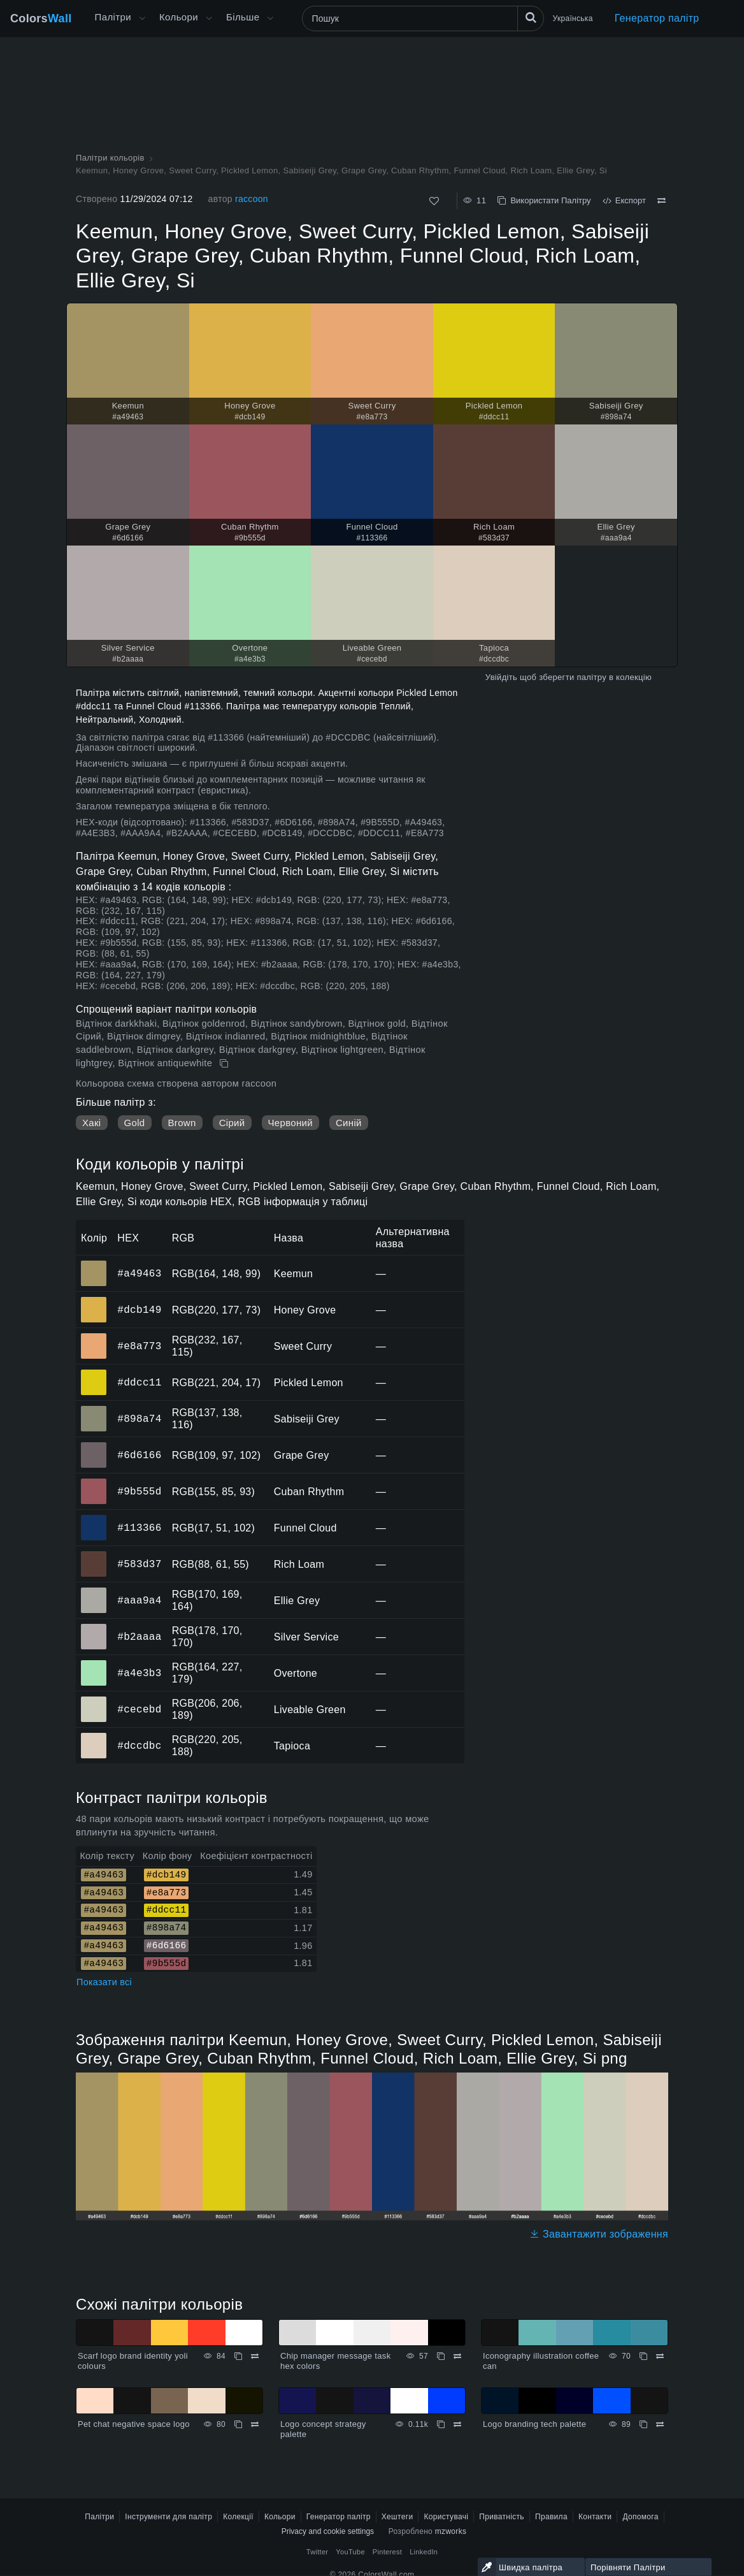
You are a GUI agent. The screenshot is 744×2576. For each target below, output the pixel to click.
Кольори (178, 16)
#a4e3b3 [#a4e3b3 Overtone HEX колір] (94, 1664)
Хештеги (397, 2516)
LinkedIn (424, 2552)
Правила (551, 2516)
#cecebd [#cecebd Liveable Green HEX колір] (94, 1700)
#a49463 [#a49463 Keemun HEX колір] (94, 1264)
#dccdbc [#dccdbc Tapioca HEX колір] (94, 1736)
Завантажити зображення (598, 2234)
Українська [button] (573, 18)
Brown (182, 1122)
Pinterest (387, 2552)
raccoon (251, 199)
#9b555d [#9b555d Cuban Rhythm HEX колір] (94, 1482)
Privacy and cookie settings (328, 2531)
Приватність (501, 2516)
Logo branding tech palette (534, 2424)
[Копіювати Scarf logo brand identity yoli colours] (238, 2356)
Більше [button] (242, 16)
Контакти (595, 2516)
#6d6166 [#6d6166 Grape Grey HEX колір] (94, 1446)
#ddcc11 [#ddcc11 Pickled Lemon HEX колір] (94, 1373)
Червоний (290, 1122)
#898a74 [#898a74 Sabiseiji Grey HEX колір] (94, 1410)
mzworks (451, 2531)
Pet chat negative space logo (134, 2424)
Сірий (232, 1122)
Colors (41, 18)
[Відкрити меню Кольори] (209, 18)
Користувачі (446, 2516)
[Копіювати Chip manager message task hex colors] (441, 2356)
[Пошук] (423, 18)
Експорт (624, 200)
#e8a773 (139, 1346)
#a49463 (139, 1273)
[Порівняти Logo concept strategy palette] (457, 2424)
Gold (134, 1122)
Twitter (317, 2552)
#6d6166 (139, 1455)
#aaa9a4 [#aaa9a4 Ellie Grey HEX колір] (94, 1591)
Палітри (113, 16)
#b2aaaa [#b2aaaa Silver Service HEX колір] (94, 1628)
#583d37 (139, 1564)
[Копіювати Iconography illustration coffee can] (643, 2356)
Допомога (640, 2516)
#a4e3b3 (139, 1673)
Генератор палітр (657, 18)
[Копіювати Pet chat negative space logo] (238, 2424)
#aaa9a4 (139, 1600)
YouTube (350, 2552)
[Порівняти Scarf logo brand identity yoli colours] (255, 2356)
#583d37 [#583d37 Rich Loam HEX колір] (94, 1555)
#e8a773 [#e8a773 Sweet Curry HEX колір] (94, 1337)
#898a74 (139, 1419)
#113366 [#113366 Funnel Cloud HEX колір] (94, 1519)
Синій (349, 1122)
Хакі (91, 1122)
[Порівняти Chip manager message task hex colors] (457, 2356)
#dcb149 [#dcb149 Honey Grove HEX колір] (94, 1301)
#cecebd (139, 1709)
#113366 (139, 1528)
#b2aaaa (139, 1637)
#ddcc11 (139, 1382)
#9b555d (139, 1491)
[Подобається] (434, 201)
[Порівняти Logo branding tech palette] (660, 2424)
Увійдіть (501, 677)
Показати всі (104, 1982)
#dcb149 (139, 1310)
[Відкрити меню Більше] (142, 18)
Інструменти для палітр (168, 2516)
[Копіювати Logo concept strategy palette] (441, 2424)
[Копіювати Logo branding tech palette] (643, 2424)
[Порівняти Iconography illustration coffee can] (660, 2356)
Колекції (238, 2516)
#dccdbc (139, 1746)
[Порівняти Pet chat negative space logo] (255, 2424)
